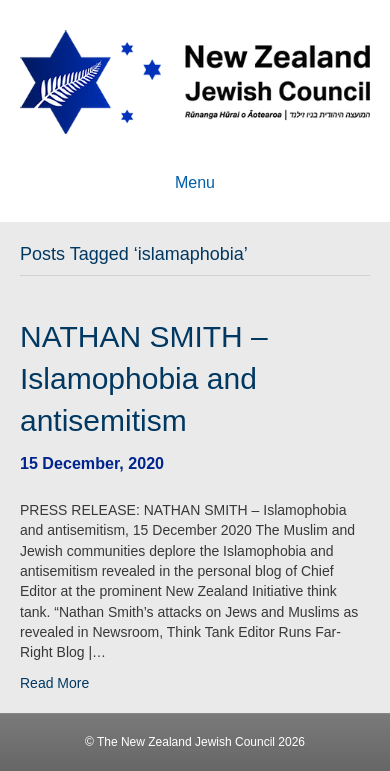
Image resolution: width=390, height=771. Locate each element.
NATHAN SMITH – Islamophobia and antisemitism (144, 378)
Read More (54, 683)
